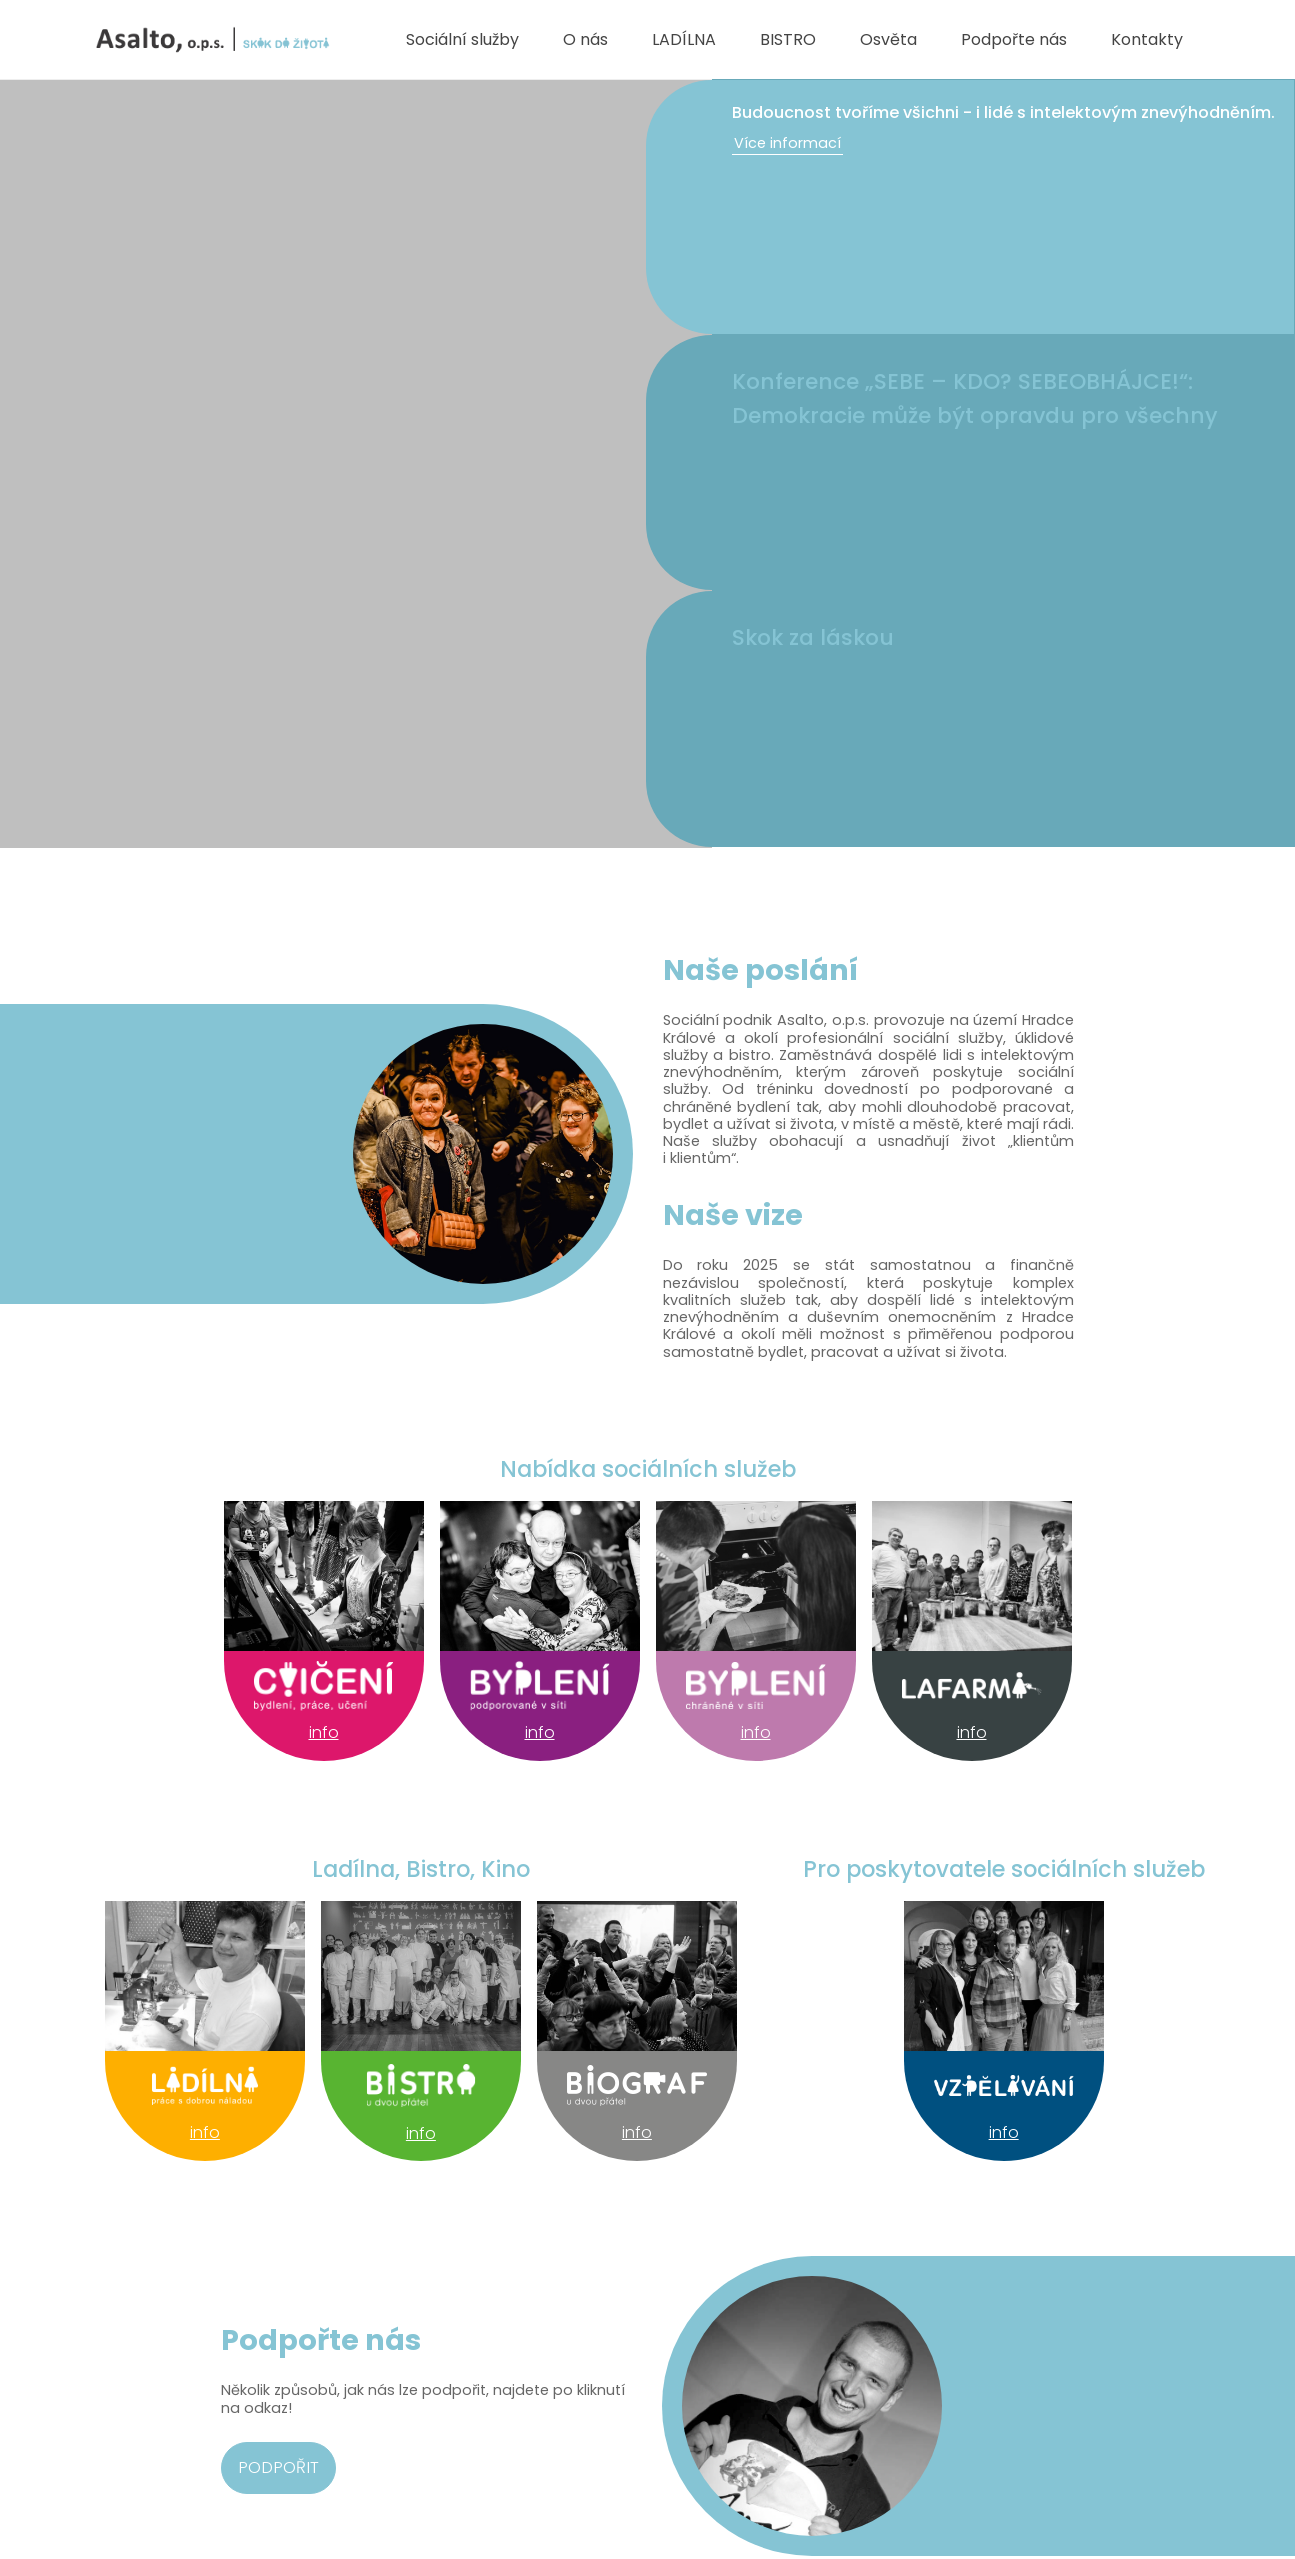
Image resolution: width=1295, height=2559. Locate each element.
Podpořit (278, 2467)
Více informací (787, 143)
